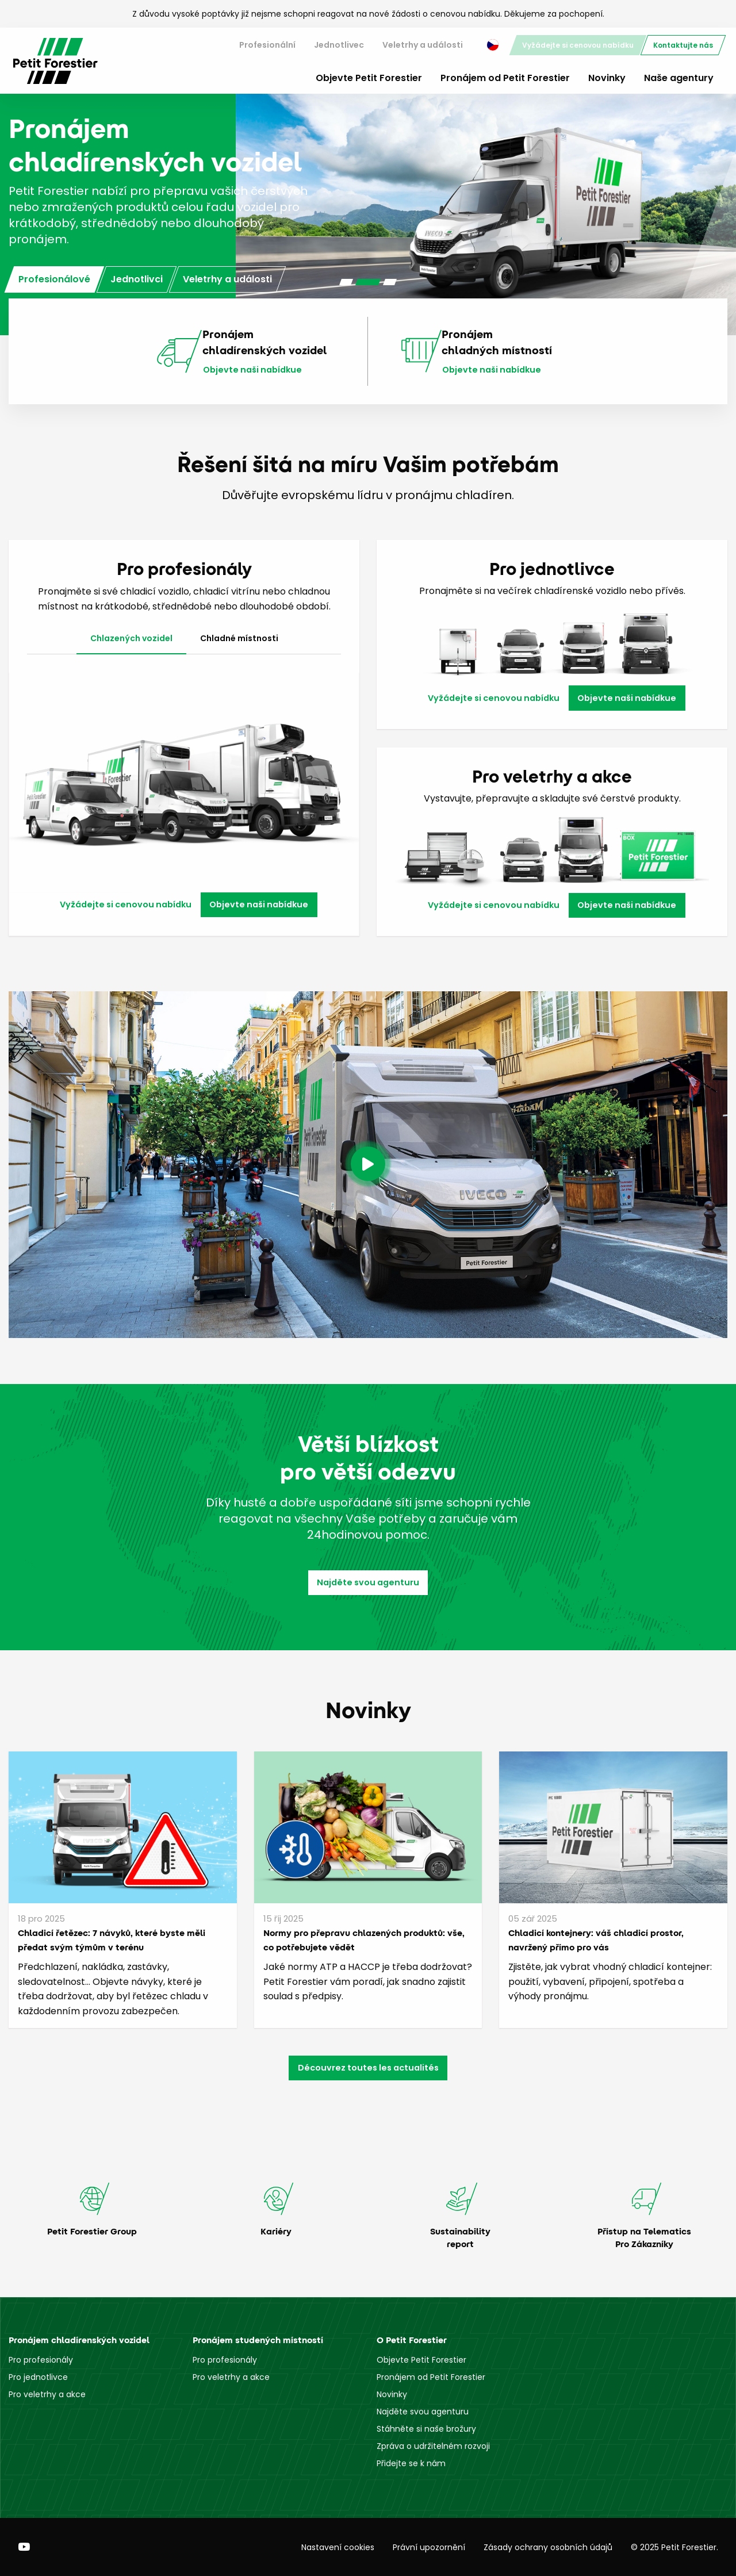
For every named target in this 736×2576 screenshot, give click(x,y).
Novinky (607, 78)
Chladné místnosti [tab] (239, 638)
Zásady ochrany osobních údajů (548, 2547)
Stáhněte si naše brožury (426, 2429)
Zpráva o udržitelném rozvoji (433, 2446)
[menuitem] (267, 45)
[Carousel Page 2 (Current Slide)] (368, 282)
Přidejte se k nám (411, 2463)
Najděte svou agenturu (368, 1582)
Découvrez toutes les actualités (368, 2067)
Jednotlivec (339, 45)
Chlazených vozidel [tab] (131, 638)
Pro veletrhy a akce (47, 2394)
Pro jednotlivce (38, 2377)
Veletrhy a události (422, 45)
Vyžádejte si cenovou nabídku (578, 45)
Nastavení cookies (337, 2547)
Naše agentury (679, 78)
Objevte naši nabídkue (252, 370)
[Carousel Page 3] (390, 282)
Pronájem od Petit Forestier (505, 78)
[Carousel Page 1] (346, 282)
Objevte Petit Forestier (369, 78)
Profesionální (267, 45)
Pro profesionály (41, 2360)
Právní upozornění (429, 2547)
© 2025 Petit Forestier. (674, 2547)
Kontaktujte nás (683, 45)
